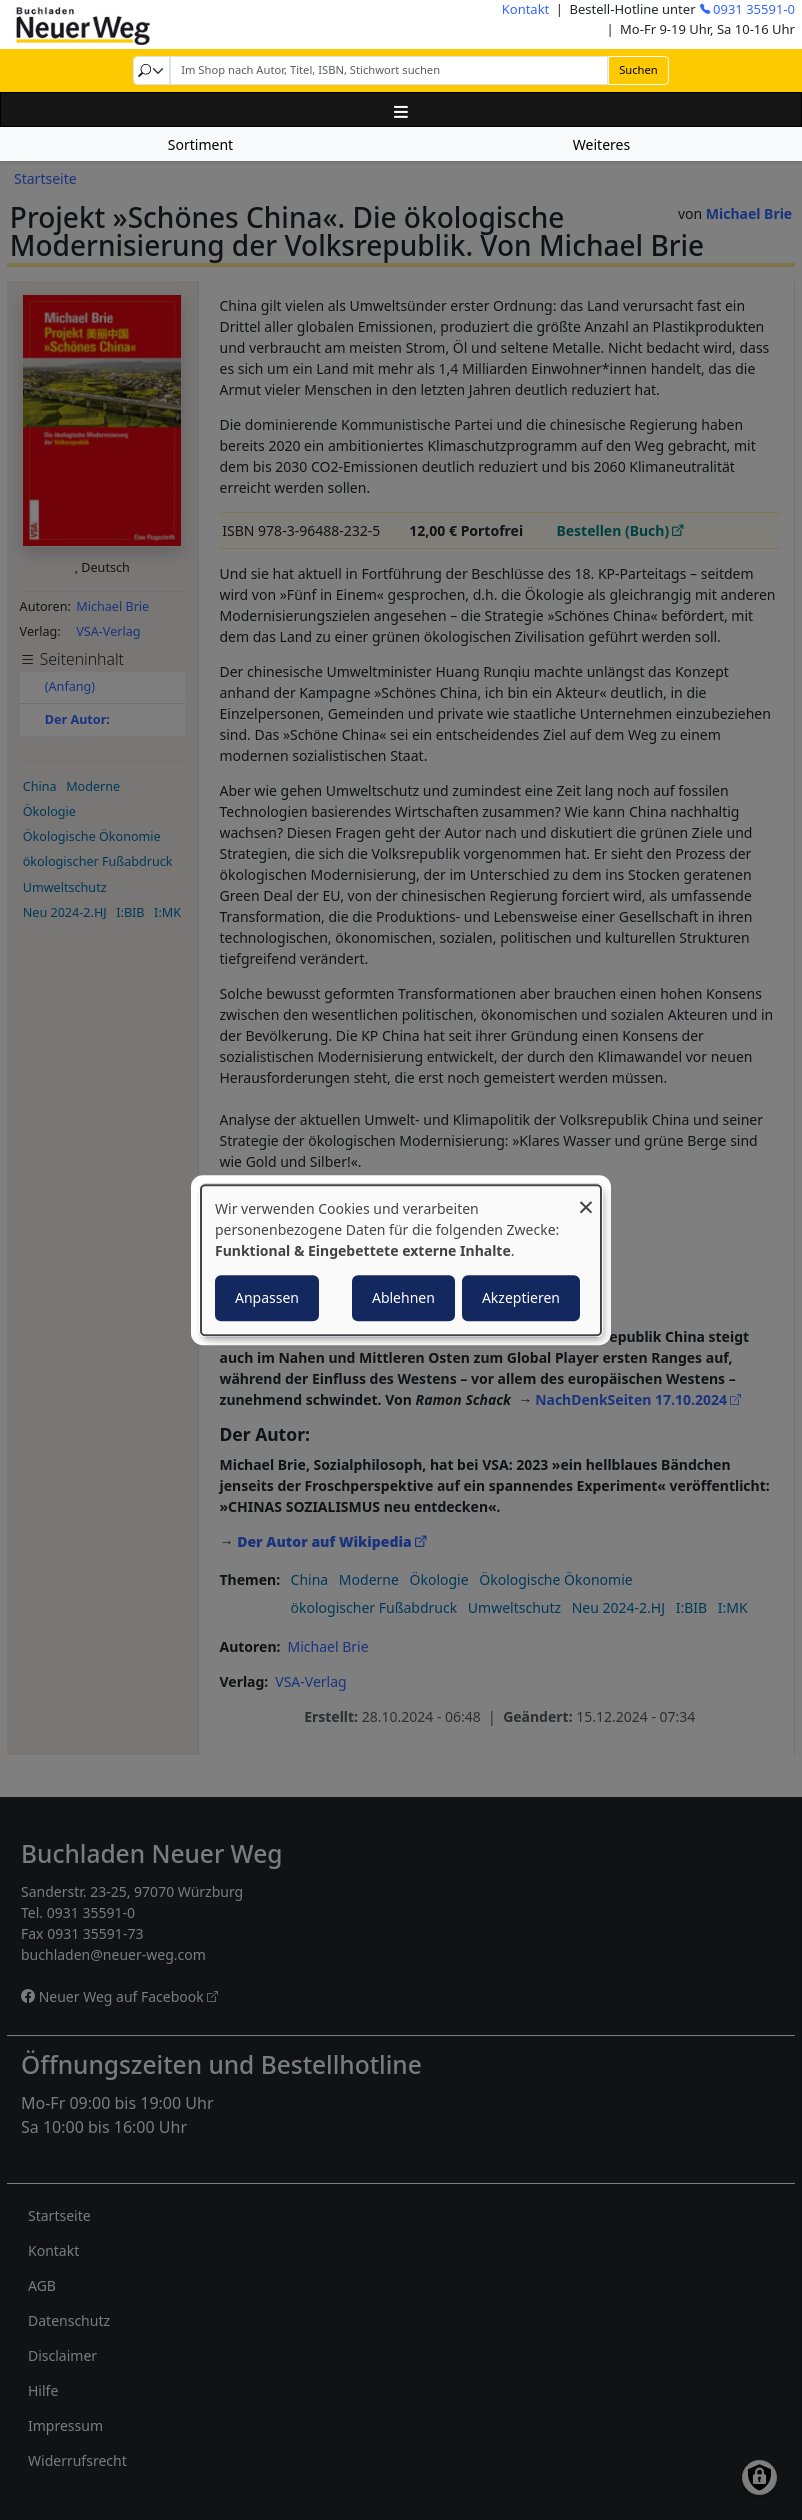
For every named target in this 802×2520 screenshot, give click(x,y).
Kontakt (526, 9)
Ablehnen (403, 1297)
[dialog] (401, 1260)
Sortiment (200, 144)
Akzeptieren (521, 1297)
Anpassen (267, 1297)
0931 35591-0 (754, 9)
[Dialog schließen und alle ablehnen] (586, 1197)
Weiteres (601, 144)
